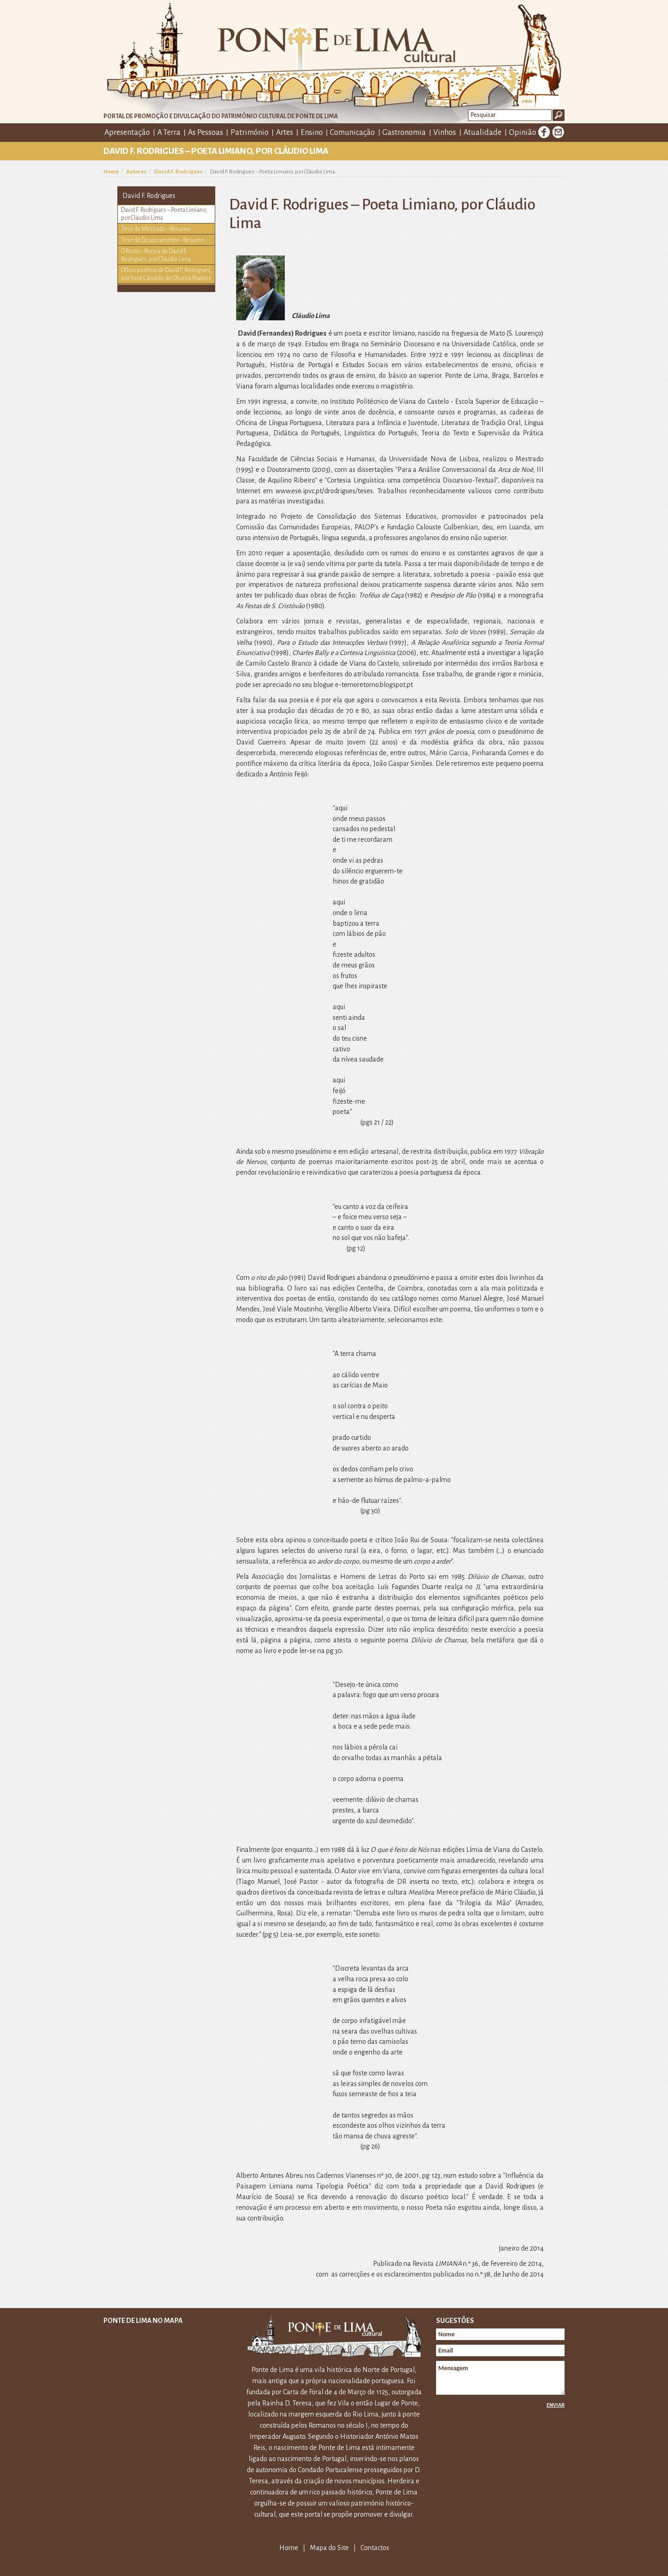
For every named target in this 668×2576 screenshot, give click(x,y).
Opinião (522, 132)
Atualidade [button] (482, 132)
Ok (558, 115)
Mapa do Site (329, 2547)
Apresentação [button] (127, 132)
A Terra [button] (168, 132)
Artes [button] (284, 132)
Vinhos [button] (444, 132)
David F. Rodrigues (178, 172)
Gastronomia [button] (404, 132)
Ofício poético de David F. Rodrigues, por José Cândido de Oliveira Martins (166, 274)
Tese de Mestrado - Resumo (156, 229)
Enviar (555, 2405)
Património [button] (250, 132)
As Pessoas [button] (205, 132)
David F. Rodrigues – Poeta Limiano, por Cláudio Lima (164, 214)
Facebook (544, 132)
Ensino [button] (312, 132)
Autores (136, 172)
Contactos (374, 2547)
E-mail (558, 132)
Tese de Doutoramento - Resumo (162, 240)
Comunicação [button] (352, 132)
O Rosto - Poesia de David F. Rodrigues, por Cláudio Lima (156, 255)
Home (111, 172)
